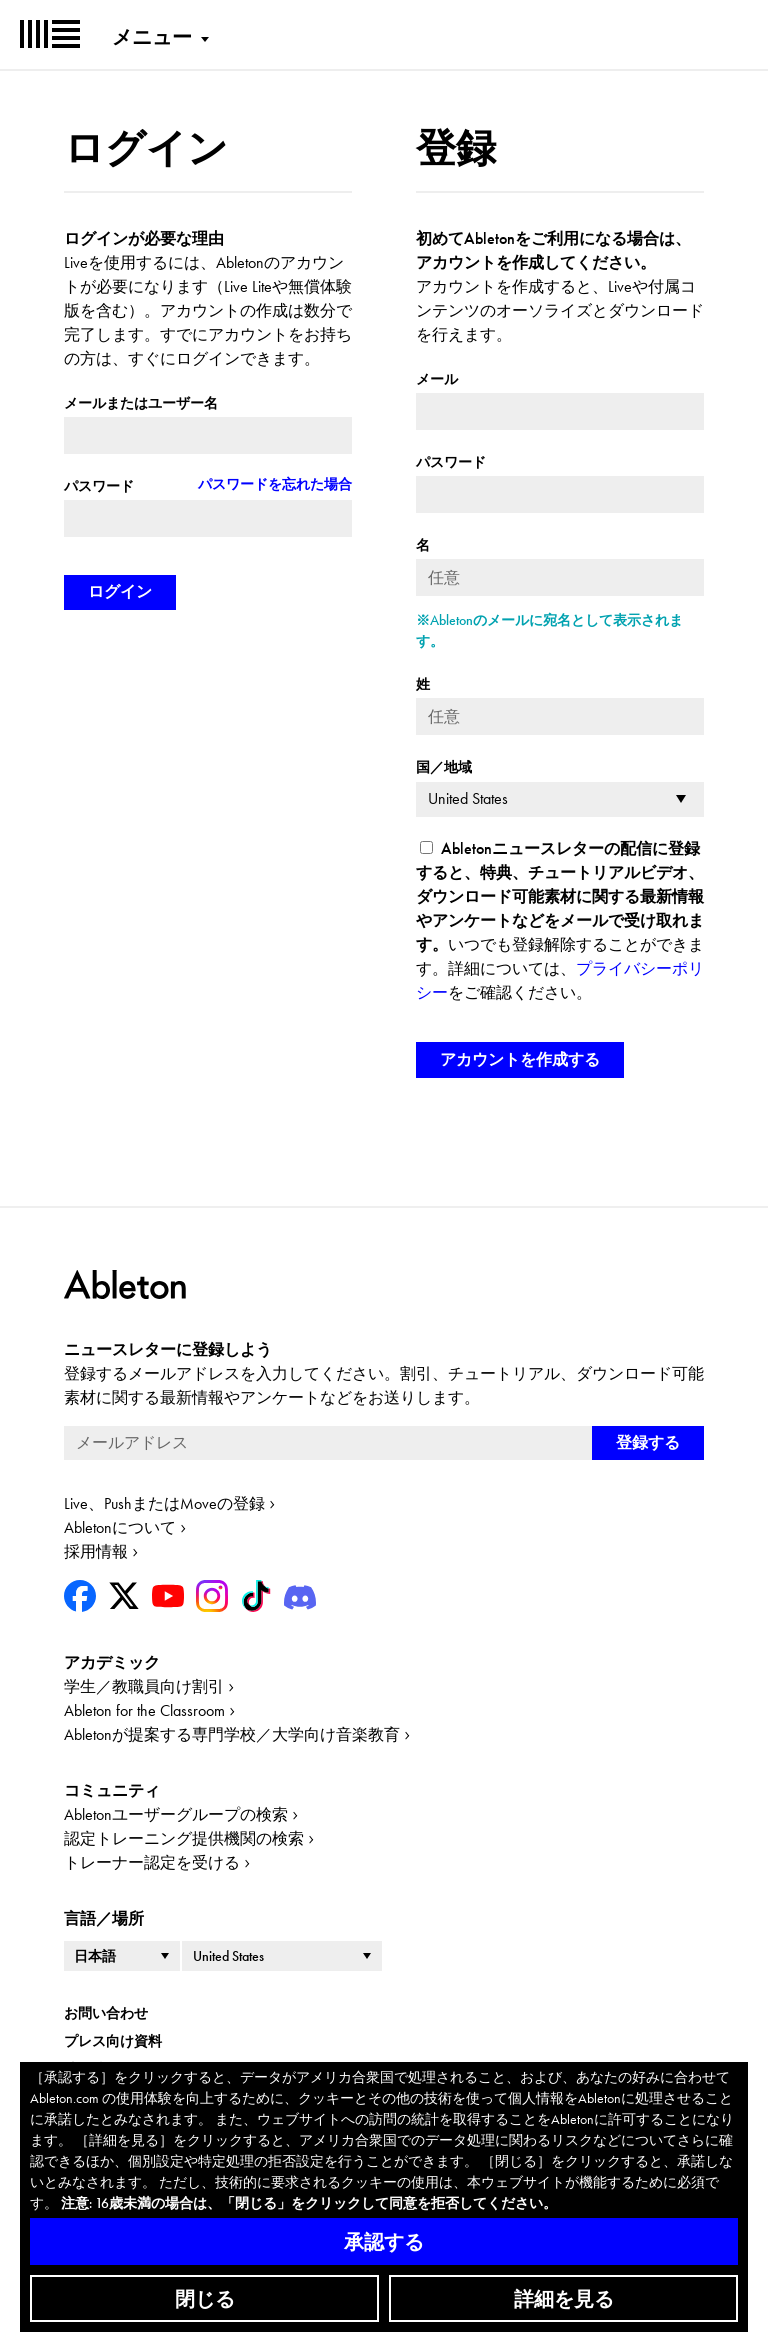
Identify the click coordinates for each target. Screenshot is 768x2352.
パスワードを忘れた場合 (275, 484)
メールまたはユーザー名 (141, 403)
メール (437, 379)
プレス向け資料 (113, 2041)
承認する (384, 2242)
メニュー (152, 37)
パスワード (99, 486)
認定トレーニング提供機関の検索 (184, 1838)
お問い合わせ (106, 2013)
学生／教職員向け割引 (144, 1686)
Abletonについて (120, 1527)
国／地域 (444, 767)
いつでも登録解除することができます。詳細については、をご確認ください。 (560, 920)
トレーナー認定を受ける (152, 1862)
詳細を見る (564, 2299)
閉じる (205, 2299)
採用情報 (96, 1551)
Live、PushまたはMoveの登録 (164, 1503)
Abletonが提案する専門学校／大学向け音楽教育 (232, 1734)
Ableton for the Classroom (144, 1710)
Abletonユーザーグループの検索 (176, 1814)
